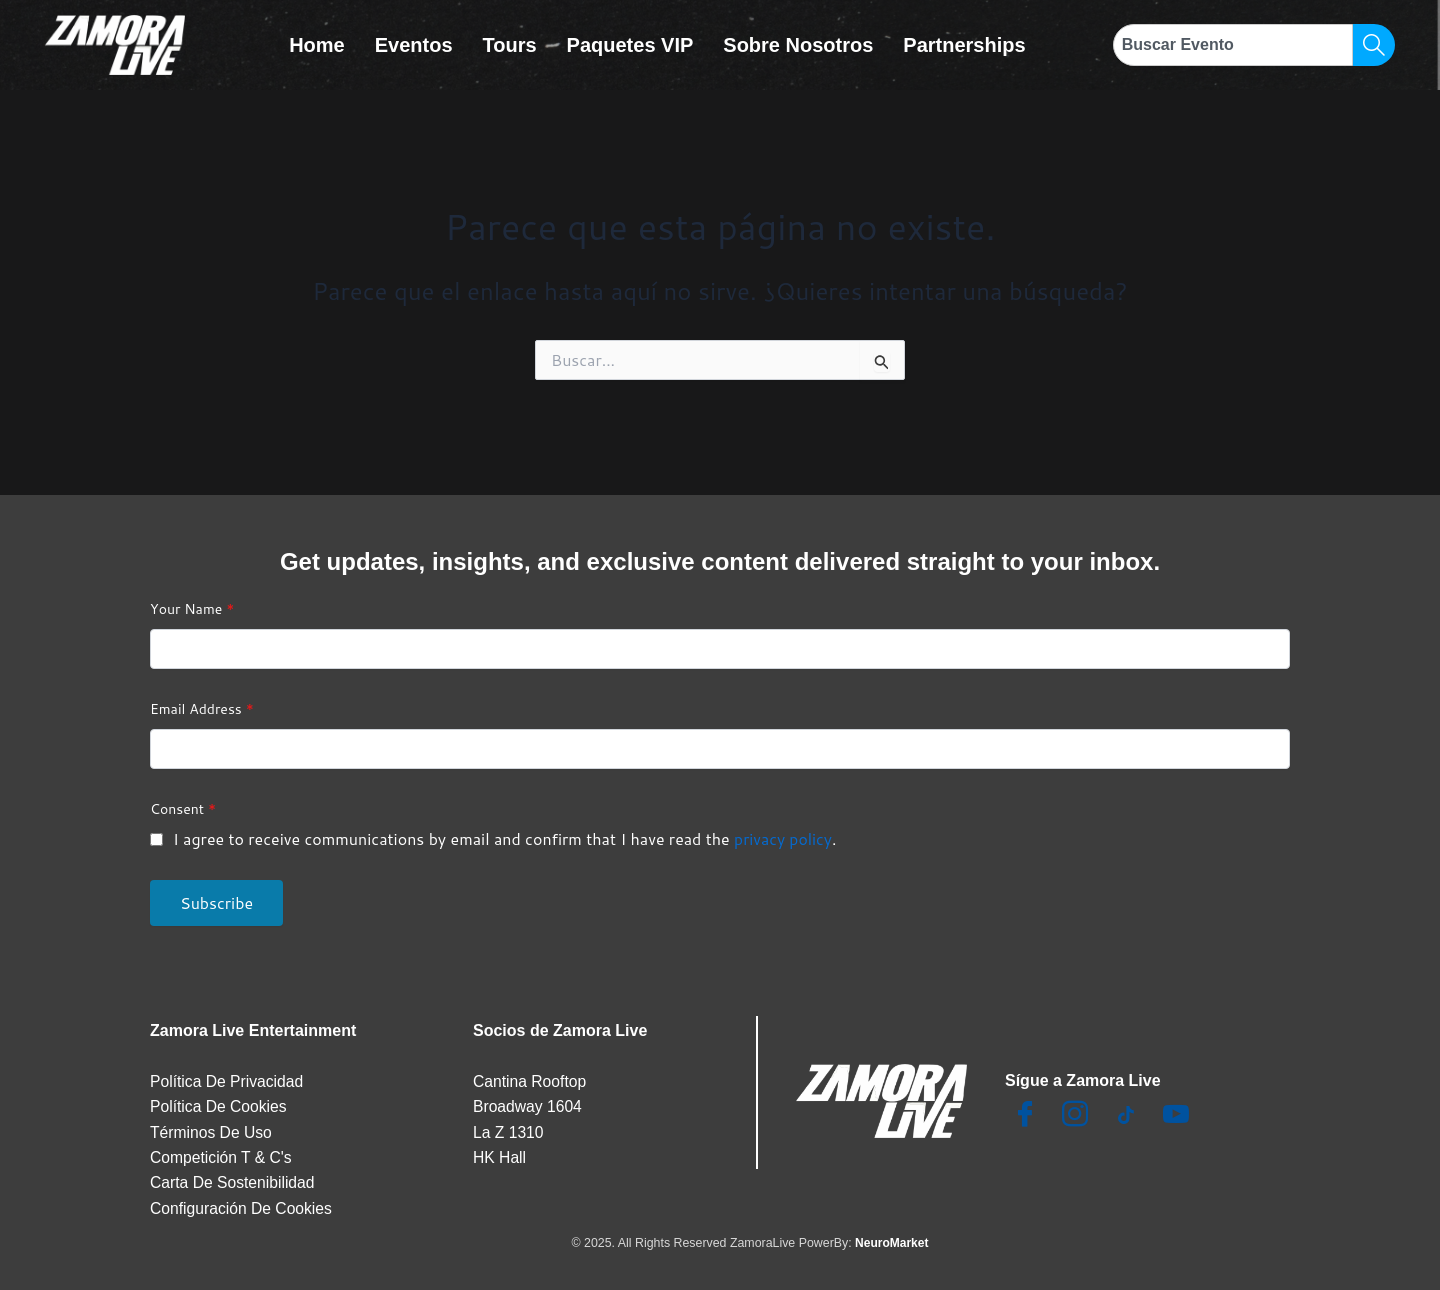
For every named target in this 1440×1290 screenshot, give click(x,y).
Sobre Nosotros (798, 45)
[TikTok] (1126, 1112)
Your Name (192, 605)
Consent (183, 805)
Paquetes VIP (630, 45)
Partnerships (964, 45)
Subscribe (216, 898)
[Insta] (1075, 1112)
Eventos (414, 45)
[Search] (1374, 45)
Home (317, 45)
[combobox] (1233, 45)
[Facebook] (1025, 1112)
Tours (510, 45)
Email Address (202, 705)
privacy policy (783, 834)
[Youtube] (1176, 1112)
